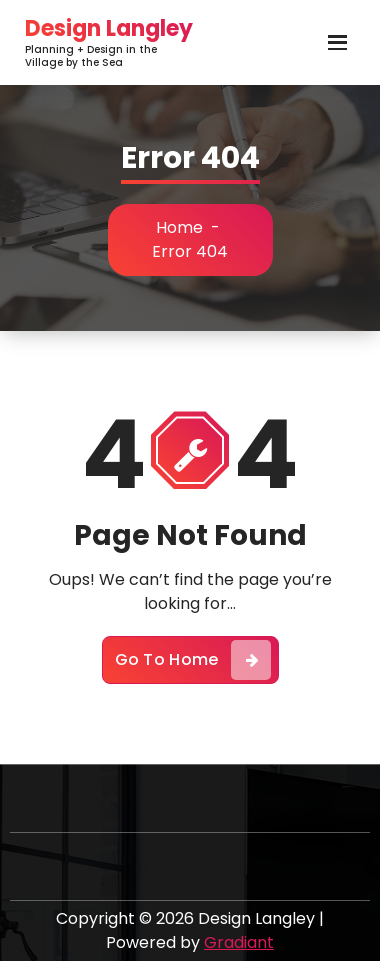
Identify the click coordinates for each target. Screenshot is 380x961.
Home (179, 227)
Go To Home (193, 660)
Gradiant (239, 942)
